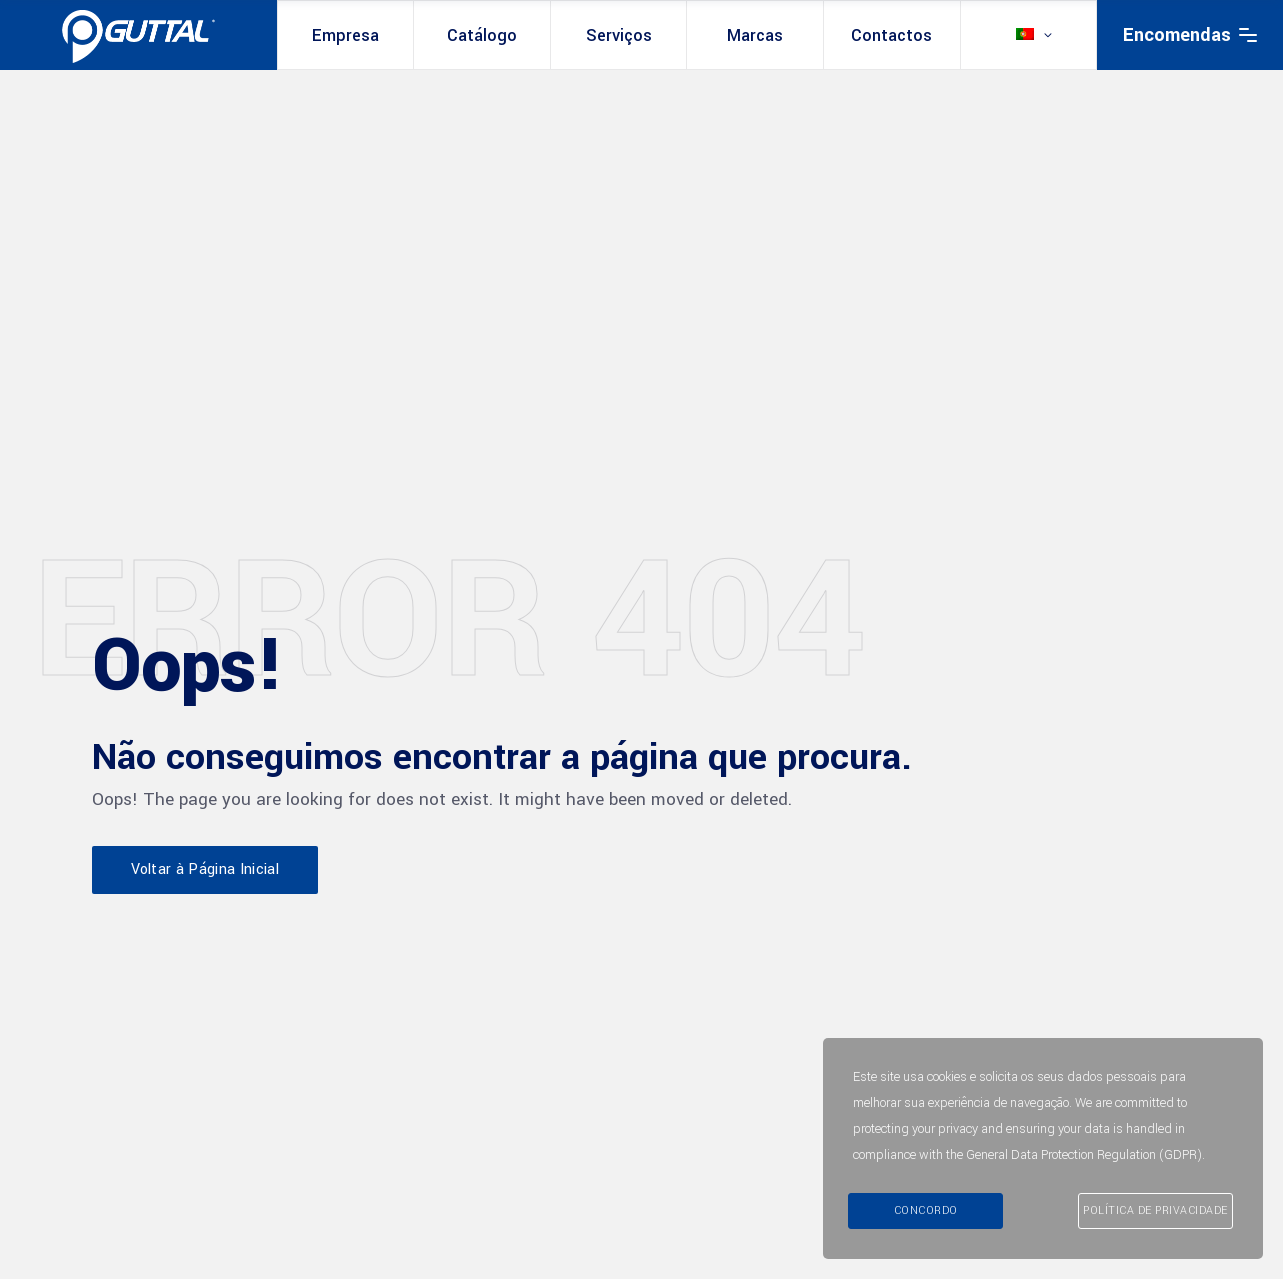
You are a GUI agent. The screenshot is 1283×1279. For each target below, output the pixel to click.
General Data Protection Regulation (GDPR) (1084, 1155)
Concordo (926, 1210)
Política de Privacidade (1155, 1210)
